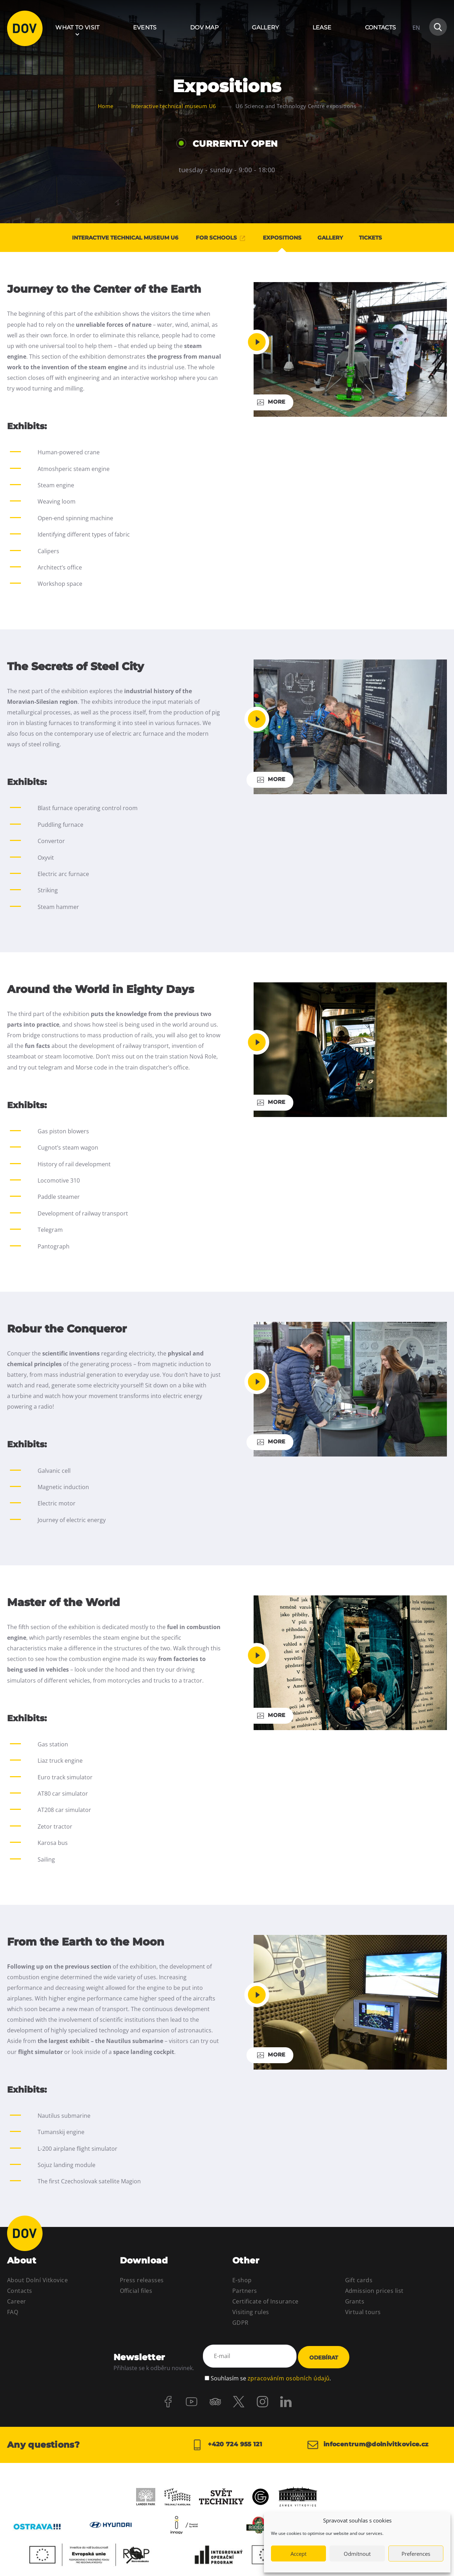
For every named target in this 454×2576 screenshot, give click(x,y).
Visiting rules (250, 2312)
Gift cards (359, 2280)
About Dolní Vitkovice (37, 2280)
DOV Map (204, 27)
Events (145, 27)
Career (16, 2301)
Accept (298, 2553)
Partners (244, 2291)
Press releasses (142, 2280)
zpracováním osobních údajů (289, 2374)
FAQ (12, 2312)
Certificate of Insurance (265, 2301)
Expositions (282, 237)
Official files (136, 2291)
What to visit (77, 27)
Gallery (265, 27)
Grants (355, 2301)
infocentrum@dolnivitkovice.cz (372, 2442)
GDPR (240, 2323)
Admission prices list (374, 2291)
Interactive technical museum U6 (115, 237)
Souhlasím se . (271, 2374)
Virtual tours (363, 2312)
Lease (322, 27)
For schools (215, 237)
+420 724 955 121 (227, 2442)
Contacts (380, 27)
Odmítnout (357, 2553)
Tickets (381, 237)
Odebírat (323, 2356)
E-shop (242, 2280)
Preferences (416, 2553)
